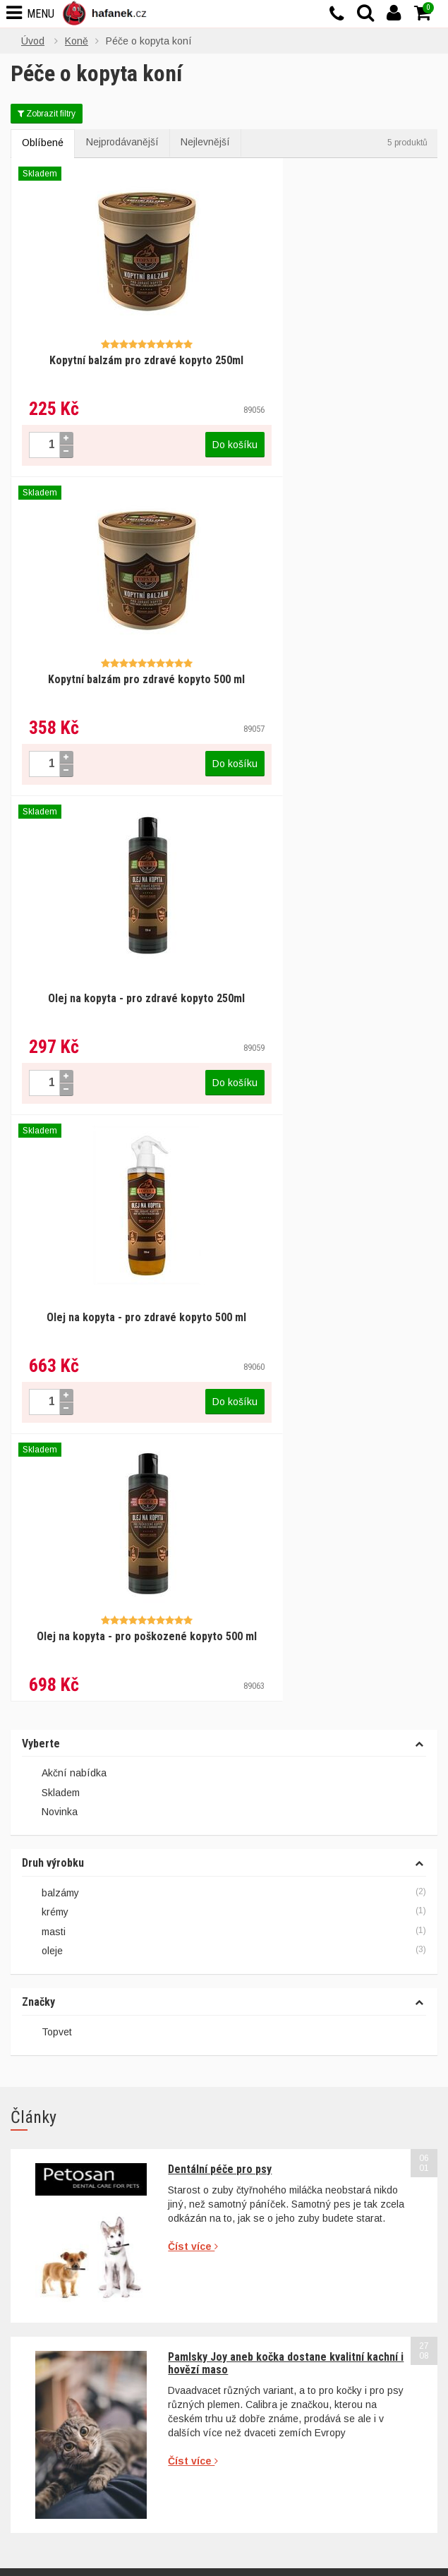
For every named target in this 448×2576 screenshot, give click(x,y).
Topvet (57, 1348)
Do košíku (176, 429)
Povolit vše (323, 2547)
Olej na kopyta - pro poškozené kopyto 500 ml (117, 959)
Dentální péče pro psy (220, 1485)
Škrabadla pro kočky (280, 2300)
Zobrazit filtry (46, 114)
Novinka (50, 1128)
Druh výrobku (53, 1179)
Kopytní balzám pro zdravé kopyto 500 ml (330, 352)
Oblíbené (43, 144)
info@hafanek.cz (81, 2209)
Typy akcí (257, 2155)
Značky (38, 1318)
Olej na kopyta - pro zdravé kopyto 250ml (117, 655)
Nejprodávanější (124, 143)
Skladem (51, 1109)
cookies (130, 2516)
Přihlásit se (391, 1983)
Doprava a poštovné (280, 2137)
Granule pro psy (271, 2264)
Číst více (193, 1562)
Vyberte (41, 1060)
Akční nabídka (64, 1090)
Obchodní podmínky (280, 2082)
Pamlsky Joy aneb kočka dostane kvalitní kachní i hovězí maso (286, 1679)
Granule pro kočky (276, 2282)
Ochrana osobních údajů (290, 2118)
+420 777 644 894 (73, 2195)
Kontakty (30, 2427)
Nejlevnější (209, 143)
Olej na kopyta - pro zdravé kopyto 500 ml (330, 655)
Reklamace (259, 2100)
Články (26, 2408)
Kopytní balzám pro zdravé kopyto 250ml (117, 352)
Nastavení (125, 2547)
